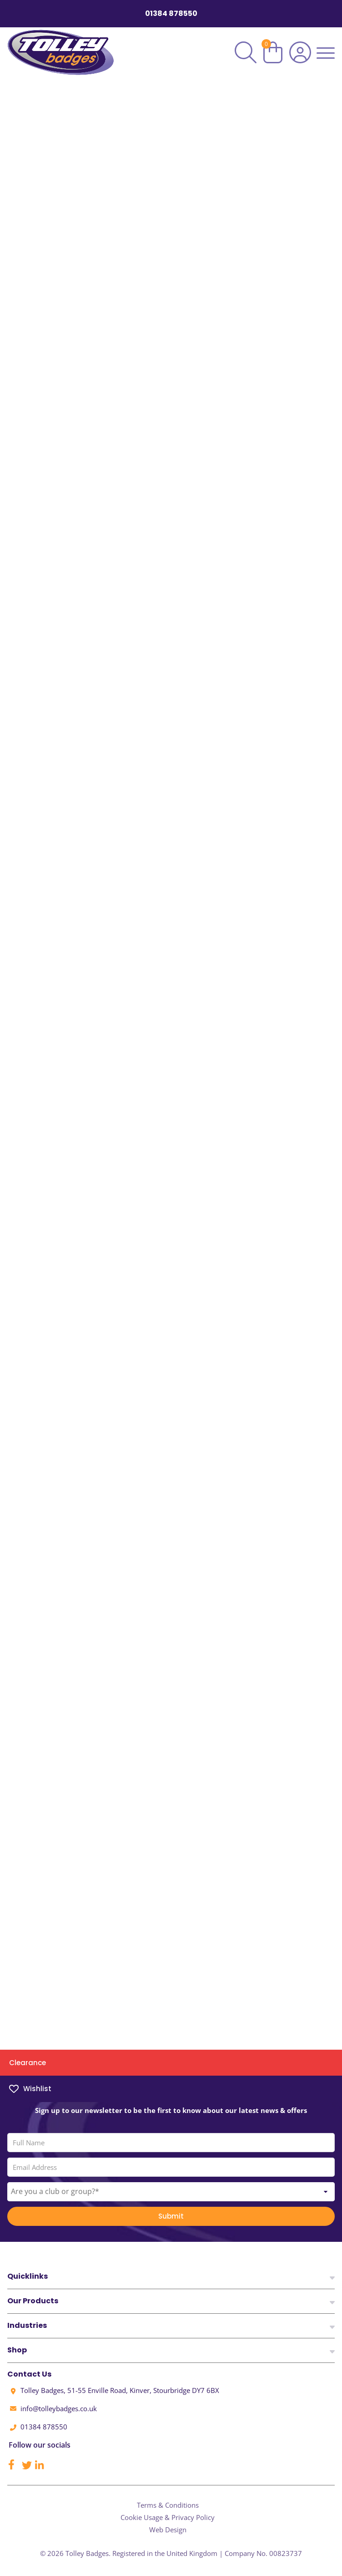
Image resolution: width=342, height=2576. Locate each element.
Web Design (167, 2530)
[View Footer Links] (332, 2276)
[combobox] (171, 2200)
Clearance (27, 2062)
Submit (171, 2225)
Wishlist (30, 2088)
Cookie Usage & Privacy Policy (168, 2517)
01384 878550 (171, 14)
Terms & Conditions (168, 2505)
